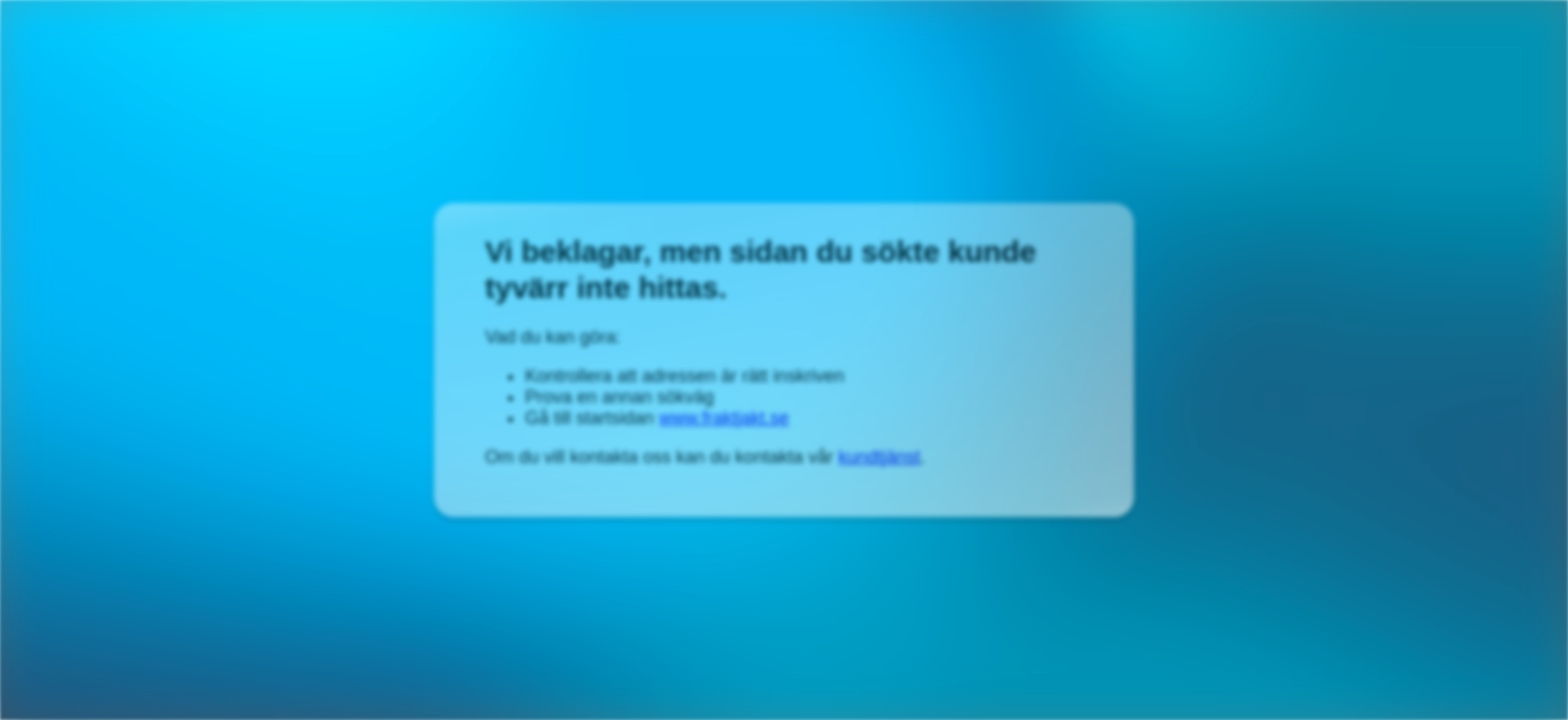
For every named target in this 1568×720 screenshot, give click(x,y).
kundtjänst (879, 457)
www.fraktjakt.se (724, 418)
